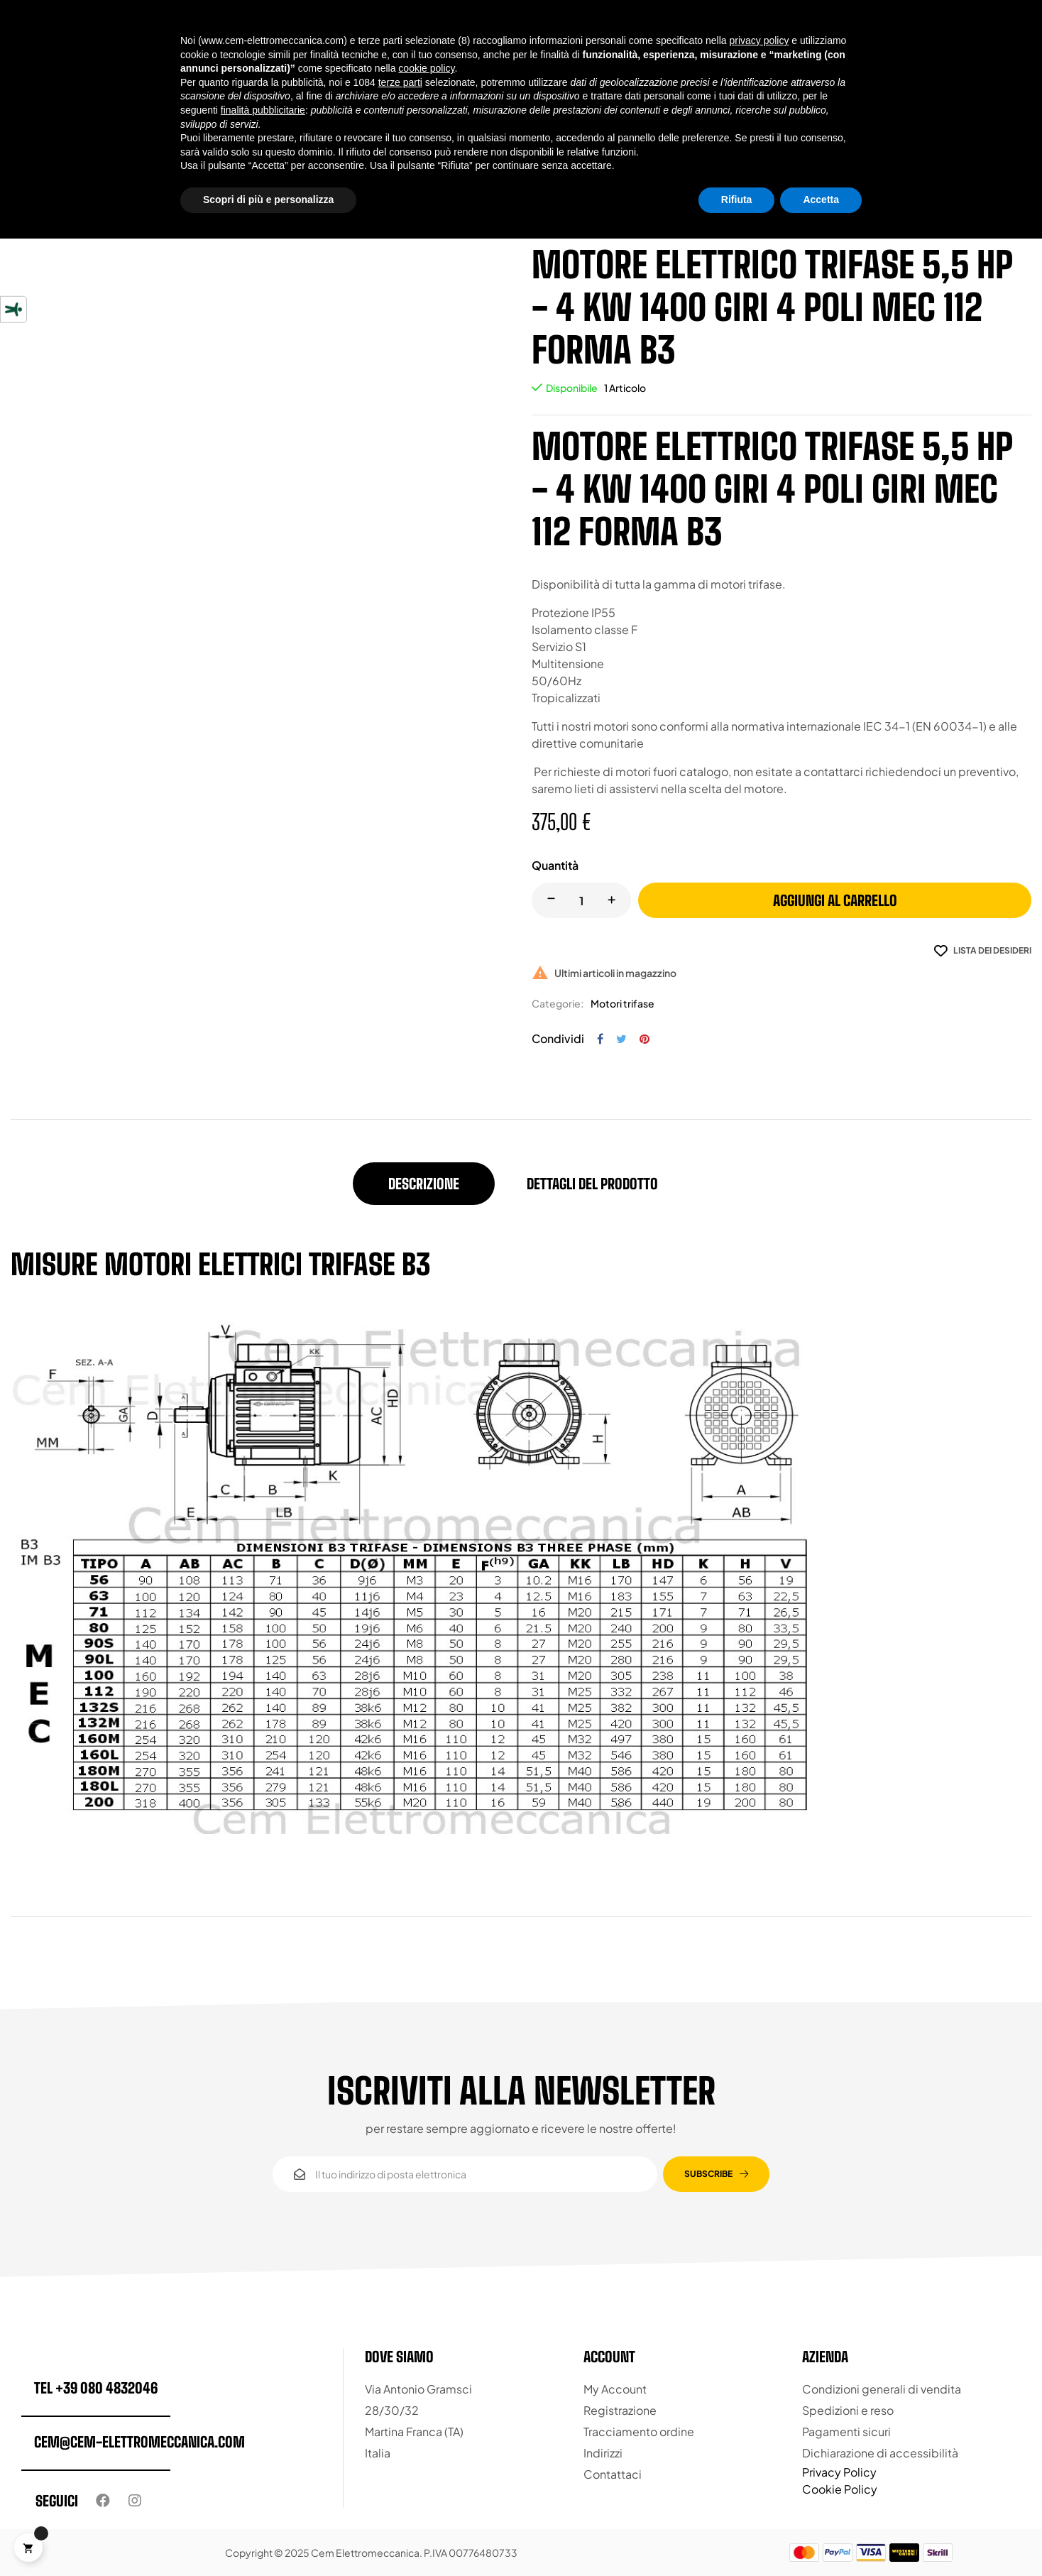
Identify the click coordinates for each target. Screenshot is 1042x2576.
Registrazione (620, 2410)
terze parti (400, 82)
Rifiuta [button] (736, 199)
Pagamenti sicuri (846, 2431)
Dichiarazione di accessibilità (880, 2452)
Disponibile (572, 387)
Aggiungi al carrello (835, 900)
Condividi (600, 1038)
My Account (615, 2388)
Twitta (621, 1038)
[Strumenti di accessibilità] (13, 309)
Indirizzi (603, 2452)
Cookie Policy (839, 2489)
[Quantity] (581, 900)
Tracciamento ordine (638, 2431)
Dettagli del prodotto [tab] (592, 1183)
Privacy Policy (839, 2472)
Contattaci (612, 2474)
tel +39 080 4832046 (96, 2387)
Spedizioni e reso (848, 2410)
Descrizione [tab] (423, 1183)
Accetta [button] (821, 199)
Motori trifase (622, 1003)
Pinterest (644, 1038)
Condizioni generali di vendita (881, 2388)
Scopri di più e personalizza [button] (268, 199)
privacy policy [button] (759, 40)
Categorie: (557, 1003)
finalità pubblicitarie (263, 110)
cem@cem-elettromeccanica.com (139, 2441)
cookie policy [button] (426, 68)
